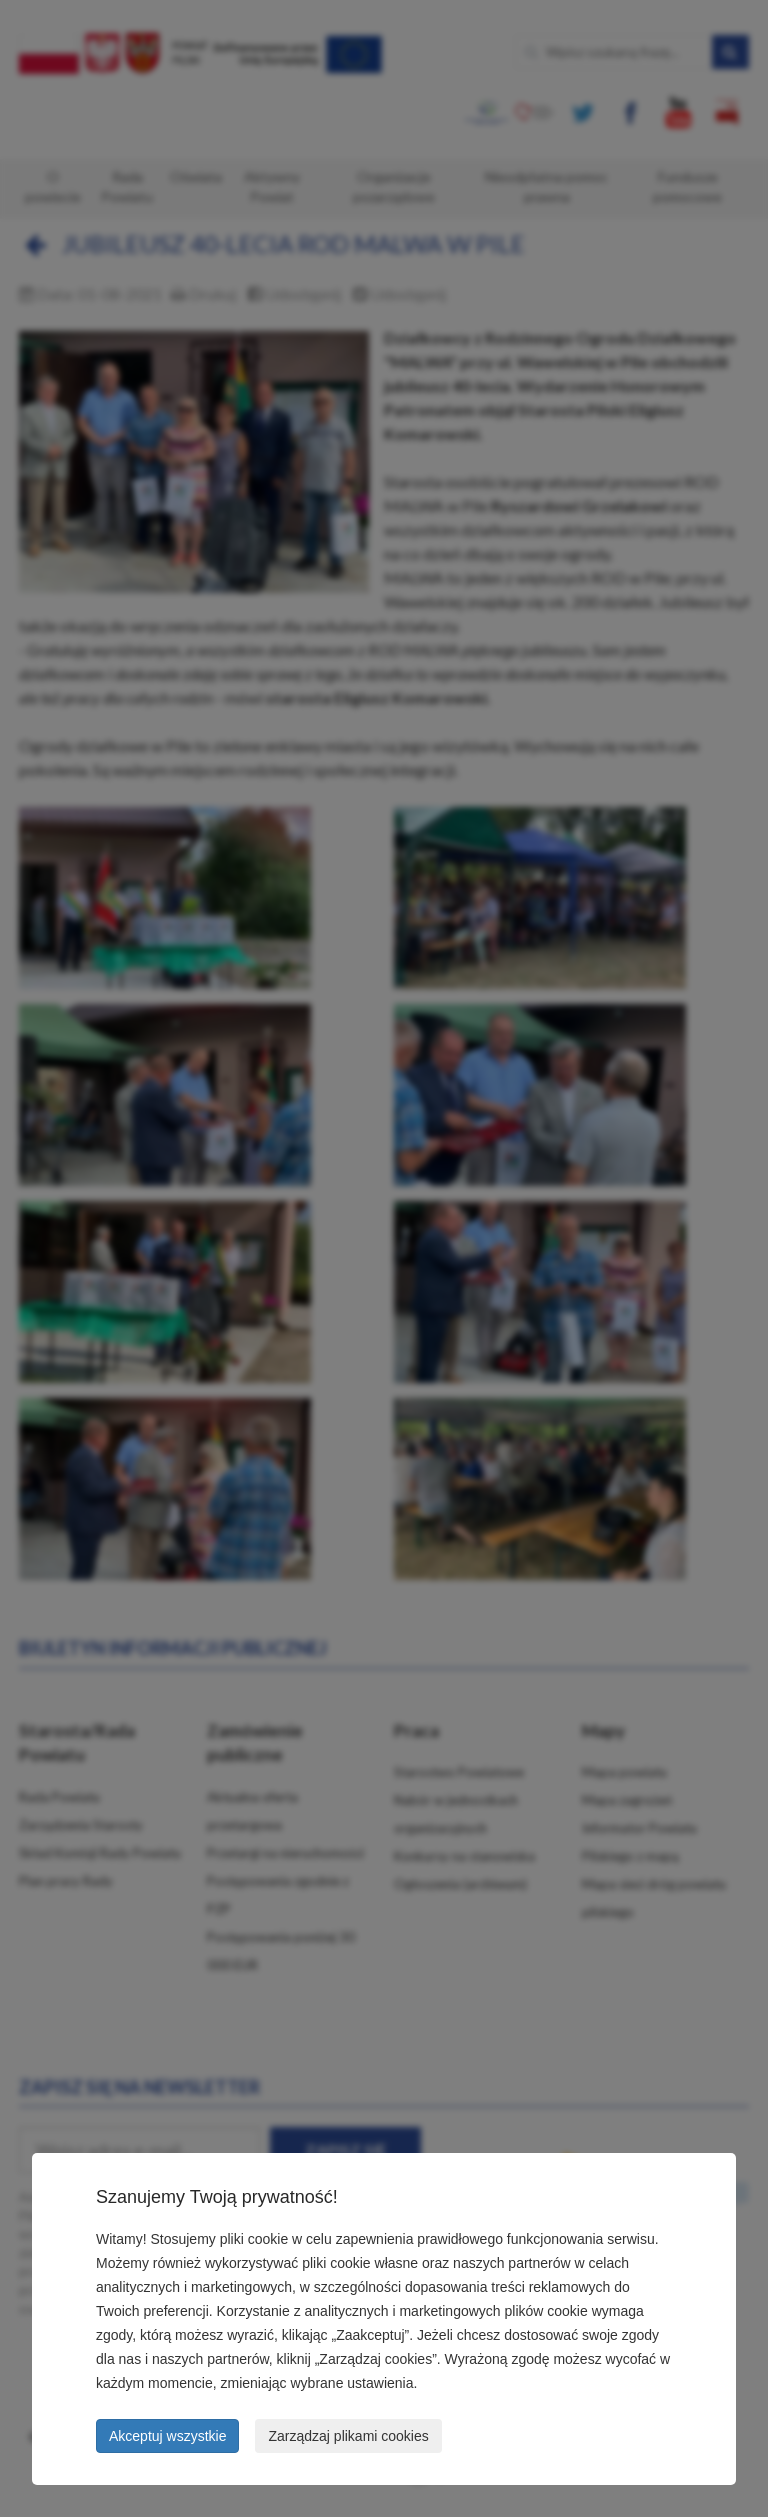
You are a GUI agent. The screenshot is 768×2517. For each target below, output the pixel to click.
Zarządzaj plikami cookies (348, 2436)
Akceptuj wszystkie (167, 2436)
